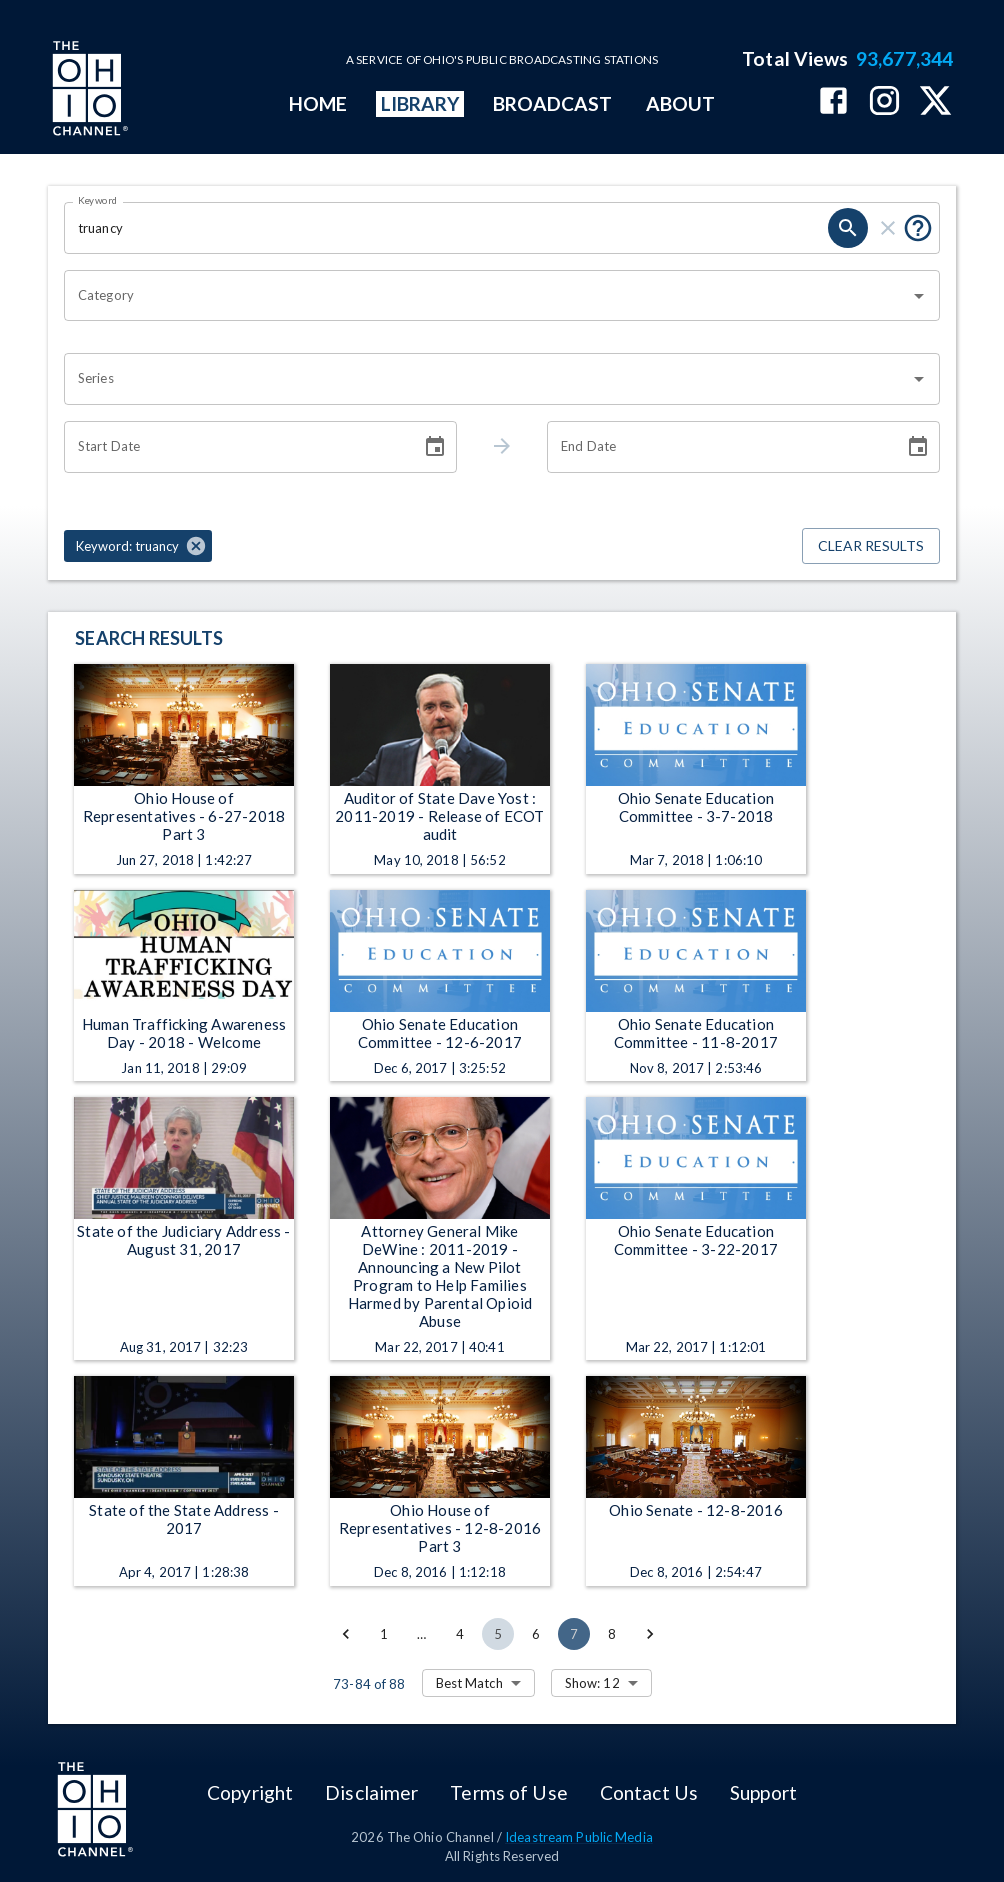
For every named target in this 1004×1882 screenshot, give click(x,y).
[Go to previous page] (346, 1634)
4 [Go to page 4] (460, 1634)
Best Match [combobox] (469, 1683)
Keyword (98, 200)
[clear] (888, 228)
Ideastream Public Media (579, 1837)
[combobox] (487, 296)
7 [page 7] (574, 1634)
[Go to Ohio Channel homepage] (88, 91)
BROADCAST (553, 103)
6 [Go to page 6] (536, 1634)
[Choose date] (435, 447)
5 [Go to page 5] (498, 1634)
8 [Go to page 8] (612, 1634)
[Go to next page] (650, 1634)
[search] (848, 228)
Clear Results (871, 546)
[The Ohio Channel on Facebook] (833, 102)
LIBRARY (420, 103)
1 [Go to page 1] (384, 1634)
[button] (138, 546)
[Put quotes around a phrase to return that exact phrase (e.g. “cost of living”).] (918, 228)
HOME (318, 103)
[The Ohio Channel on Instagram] (884, 102)
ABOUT (680, 103)
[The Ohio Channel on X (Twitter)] (935, 102)
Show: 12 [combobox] (592, 1683)
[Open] (919, 296)
